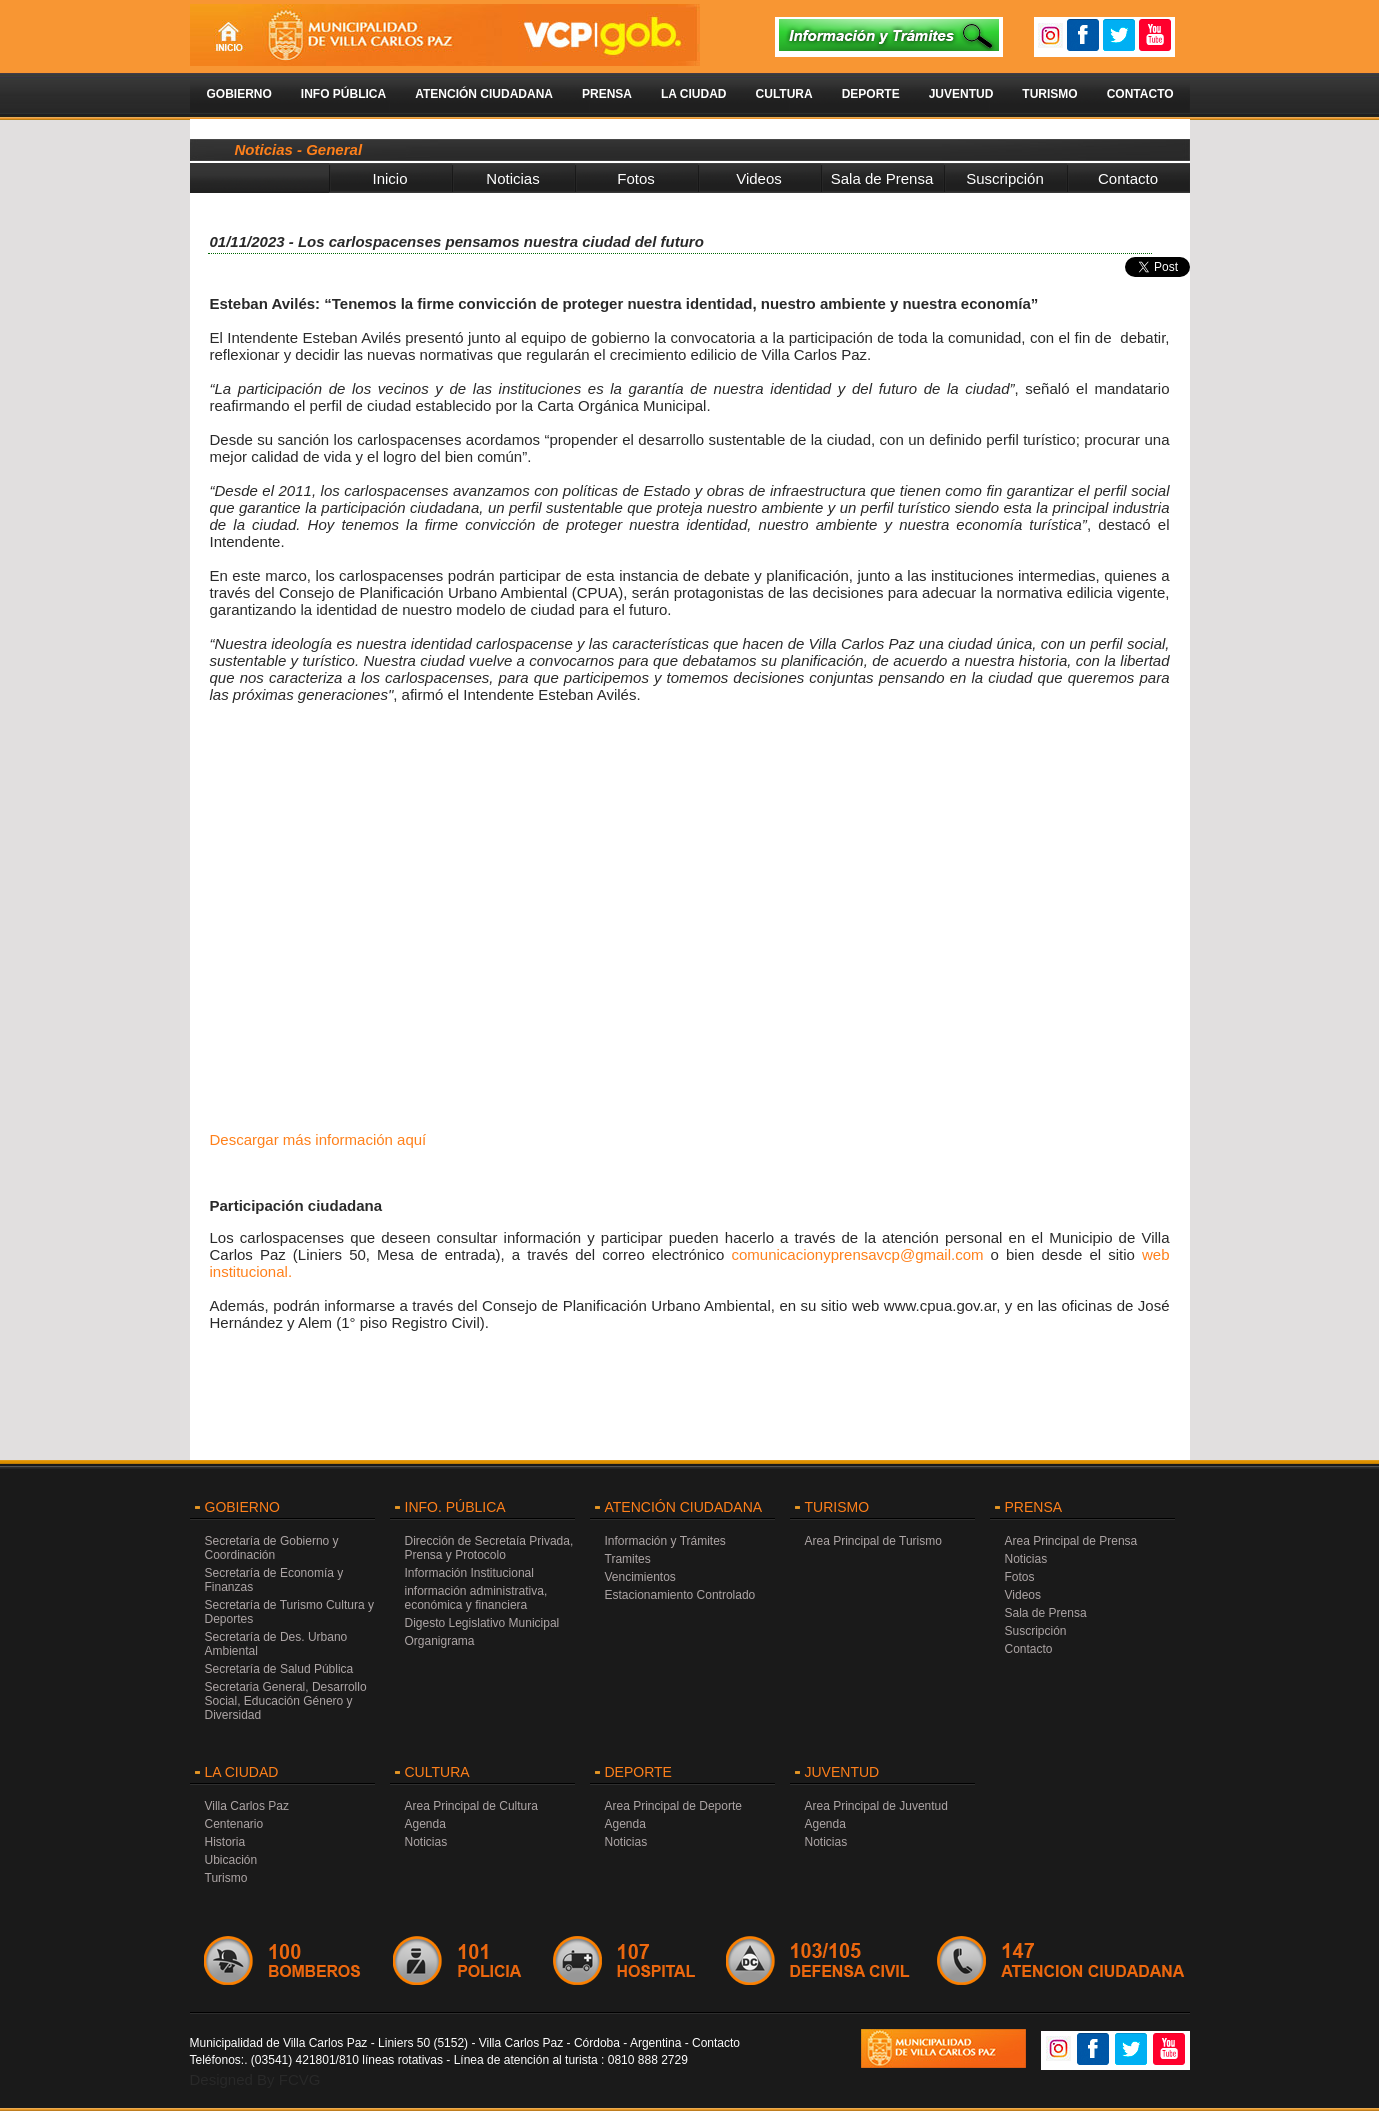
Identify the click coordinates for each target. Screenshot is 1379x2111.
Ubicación (231, 1860)
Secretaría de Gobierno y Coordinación (272, 1548)
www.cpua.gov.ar (940, 1305)
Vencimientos (640, 1577)
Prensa (607, 94)
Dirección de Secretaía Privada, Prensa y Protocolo (489, 1548)
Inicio (389, 178)
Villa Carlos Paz (247, 1806)
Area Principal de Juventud (876, 1806)
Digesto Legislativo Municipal (482, 1623)
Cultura (784, 94)
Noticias (512, 178)
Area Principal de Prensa (1071, 1541)
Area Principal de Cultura (471, 1806)
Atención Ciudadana (484, 94)
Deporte (871, 94)
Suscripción (1005, 178)
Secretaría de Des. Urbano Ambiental (276, 1644)
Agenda (425, 1824)
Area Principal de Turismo (873, 1541)
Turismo (1049, 94)
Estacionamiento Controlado (680, 1595)
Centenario (234, 1824)
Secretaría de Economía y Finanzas (274, 1580)
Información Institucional (469, 1573)
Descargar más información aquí (318, 1139)
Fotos (636, 178)
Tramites (628, 1559)
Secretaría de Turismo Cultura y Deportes (289, 1612)
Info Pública (343, 94)
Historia (225, 1842)
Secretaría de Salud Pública (279, 1669)
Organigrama (440, 1641)
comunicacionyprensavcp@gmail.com (857, 1254)
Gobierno (239, 94)
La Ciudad (694, 94)
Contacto (1140, 94)
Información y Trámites (665, 1541)
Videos (759, 178)
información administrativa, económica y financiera (476, 1598)
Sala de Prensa (882, 178)
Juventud (961, 94)
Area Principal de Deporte (673, 1806)
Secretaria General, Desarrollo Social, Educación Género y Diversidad (286, 1701)
